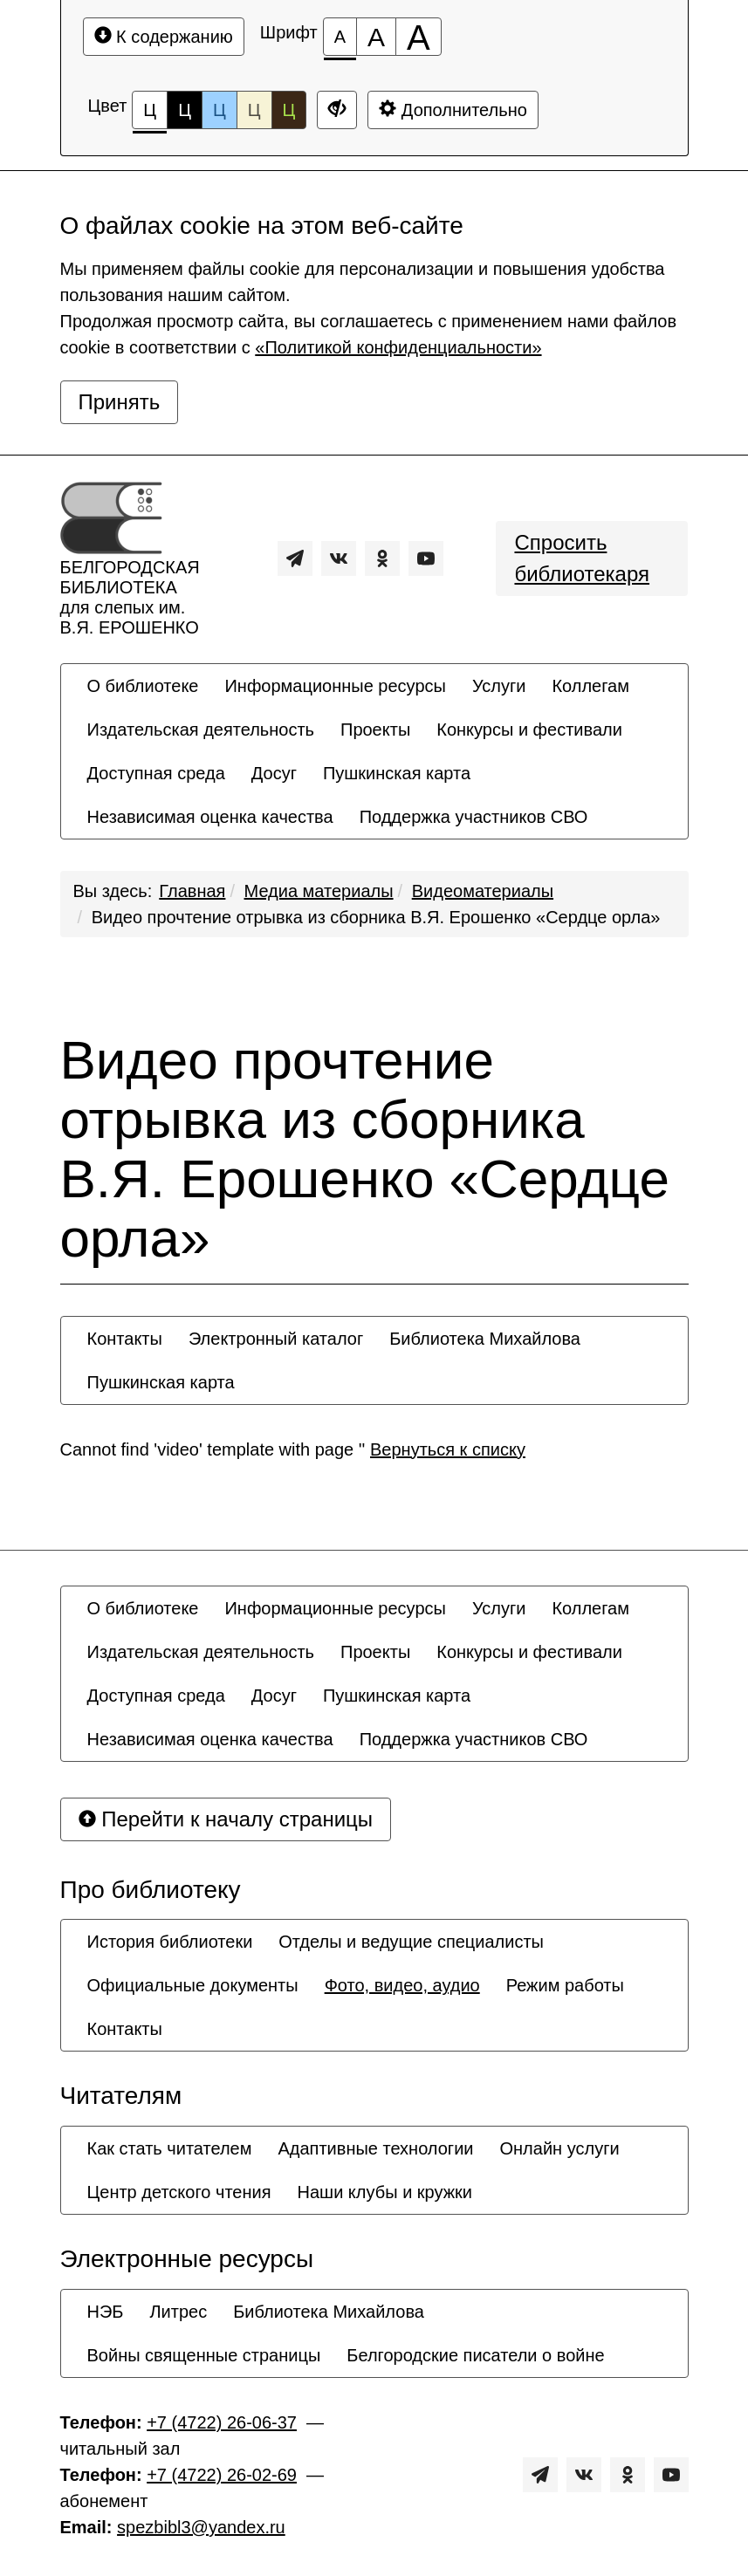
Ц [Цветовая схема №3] (219, 110)
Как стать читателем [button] (169, 2148)
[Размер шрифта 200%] (418, 36)
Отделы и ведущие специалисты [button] (411, 1941)
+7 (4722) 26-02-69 (222, 2474)
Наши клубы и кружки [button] (385, 2192)
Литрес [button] (178, 2311)
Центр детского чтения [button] (179, 2192)
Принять (120, 402)
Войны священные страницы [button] (204, 2355)
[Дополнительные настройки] (337, 110)
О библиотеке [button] (143, 685)
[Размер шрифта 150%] (376, 36)
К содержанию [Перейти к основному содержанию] (163, 36)
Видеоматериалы (482, 891)
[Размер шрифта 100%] (340, 36)
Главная (192, 891)
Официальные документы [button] (193, 1985)
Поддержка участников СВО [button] (474, 816)
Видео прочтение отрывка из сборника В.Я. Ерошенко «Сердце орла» (376, 917)
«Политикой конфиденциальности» (398, 347)
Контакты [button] (124, 1338)
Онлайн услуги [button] (560, 2148)
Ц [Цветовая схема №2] (184, 110)
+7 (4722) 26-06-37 (222, 2422)
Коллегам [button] (590, 685)
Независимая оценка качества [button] (210, 816)
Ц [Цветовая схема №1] (150, 114)
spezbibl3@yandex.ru (201, 2527)
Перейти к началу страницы (226, 1819)
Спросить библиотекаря (581, 558)
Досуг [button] (274, 773)
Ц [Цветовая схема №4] (254, 110)
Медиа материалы (319, 891)
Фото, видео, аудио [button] (402, 1985)
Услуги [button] (499, 685)
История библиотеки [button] (170, 1941)
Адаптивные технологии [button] (375, 2148)
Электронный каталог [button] (276, 1338)
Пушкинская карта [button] (396, 773)
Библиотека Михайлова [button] (484, 1338)
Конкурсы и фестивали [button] (529, 729)
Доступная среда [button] (156, 773)
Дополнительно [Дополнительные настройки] (453, 109)
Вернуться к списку (447, 1449)
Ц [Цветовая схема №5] (289, 110)
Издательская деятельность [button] (201, 729)
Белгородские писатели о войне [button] (475, 2355)
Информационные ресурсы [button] (334, 685)
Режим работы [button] (565, 1985)
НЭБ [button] (105, 2311)
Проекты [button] (375, 729)
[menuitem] (143, 686)
